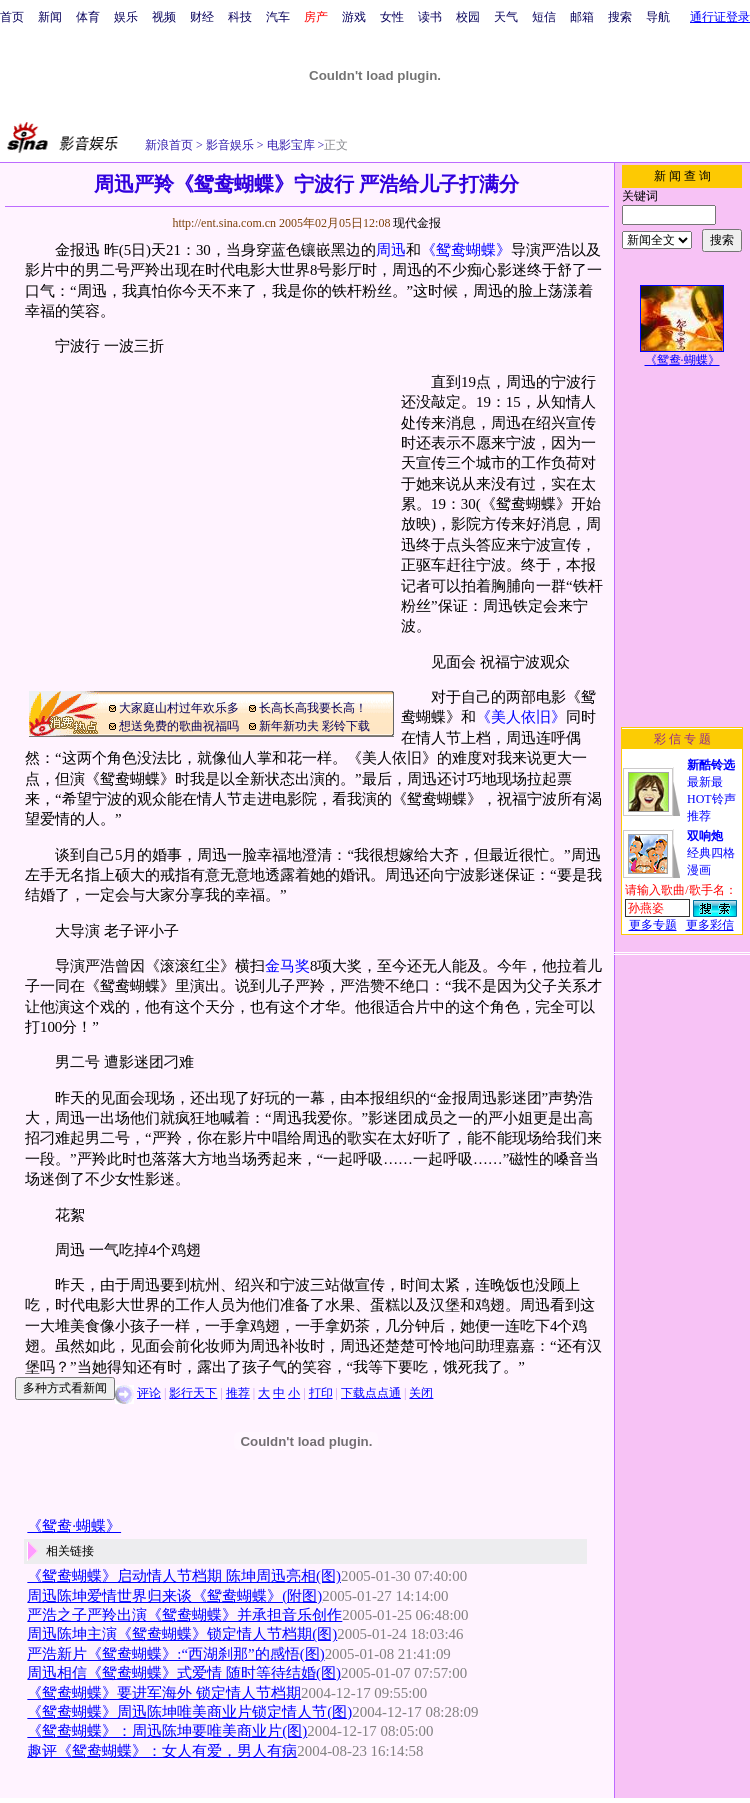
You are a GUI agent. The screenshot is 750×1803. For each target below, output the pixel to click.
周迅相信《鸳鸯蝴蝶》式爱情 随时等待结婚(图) (184, 1673)
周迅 (391, 250)
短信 (544, 17)
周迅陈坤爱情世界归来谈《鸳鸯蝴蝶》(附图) (174, 1596)
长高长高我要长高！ (313, 708)
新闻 (50, 17)
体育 (88, 17)
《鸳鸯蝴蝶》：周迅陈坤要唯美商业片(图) (167, 1731)
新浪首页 (169, 145)
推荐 (238, 1393)
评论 (149, 1393)
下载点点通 (371, 1393)
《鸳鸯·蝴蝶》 (682, 360)
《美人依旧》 (521, 717)
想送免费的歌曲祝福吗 (179, 726)
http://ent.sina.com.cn (225, 223)
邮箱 (582, 17)
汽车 (278, 17)
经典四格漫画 (711, 853)
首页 (12, 17)
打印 (321, 1393)
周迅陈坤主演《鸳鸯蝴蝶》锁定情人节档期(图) (182, 1634)
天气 (506, 17)
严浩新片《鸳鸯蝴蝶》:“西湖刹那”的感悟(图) (175, 1654)
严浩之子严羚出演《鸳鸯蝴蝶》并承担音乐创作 (184, 1615)
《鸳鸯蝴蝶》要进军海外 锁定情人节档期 (164, 1693)
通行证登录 (720, 17)
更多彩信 (710, 925)
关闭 (421, 1393)
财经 (202, 17)
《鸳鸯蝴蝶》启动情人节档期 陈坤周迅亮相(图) (184, 1576)
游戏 (354, 17)
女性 (392, 17)
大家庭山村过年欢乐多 (179, 708)
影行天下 (193, 1393)
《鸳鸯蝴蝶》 (466, 250)
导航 (658, 17)
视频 (164, 17)
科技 (240, 17)
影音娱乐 (230, 145)
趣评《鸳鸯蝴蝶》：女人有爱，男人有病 (162, 1751)
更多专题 (653, 925)
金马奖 (287, 966)
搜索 (620, 17)
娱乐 (126, 17)
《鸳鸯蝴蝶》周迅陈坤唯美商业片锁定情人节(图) (189, 1712)
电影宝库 (289, 145)
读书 (430, 17)
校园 (468, 17)
